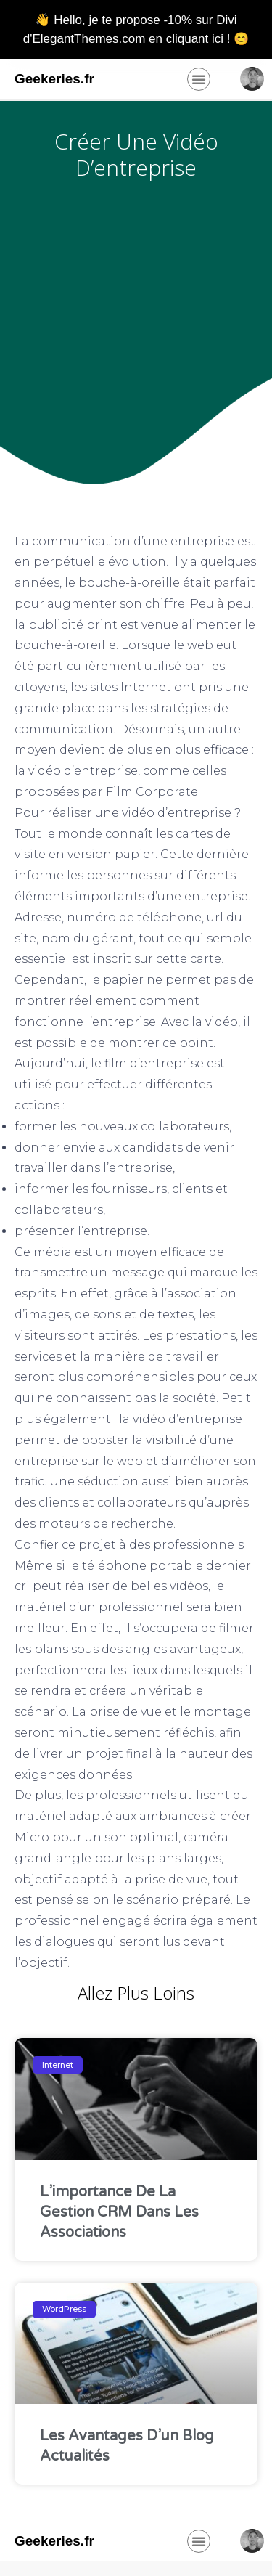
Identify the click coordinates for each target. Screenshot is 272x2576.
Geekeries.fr (54, 78)
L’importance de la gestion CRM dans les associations (119, 2212)
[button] (198, 79)
